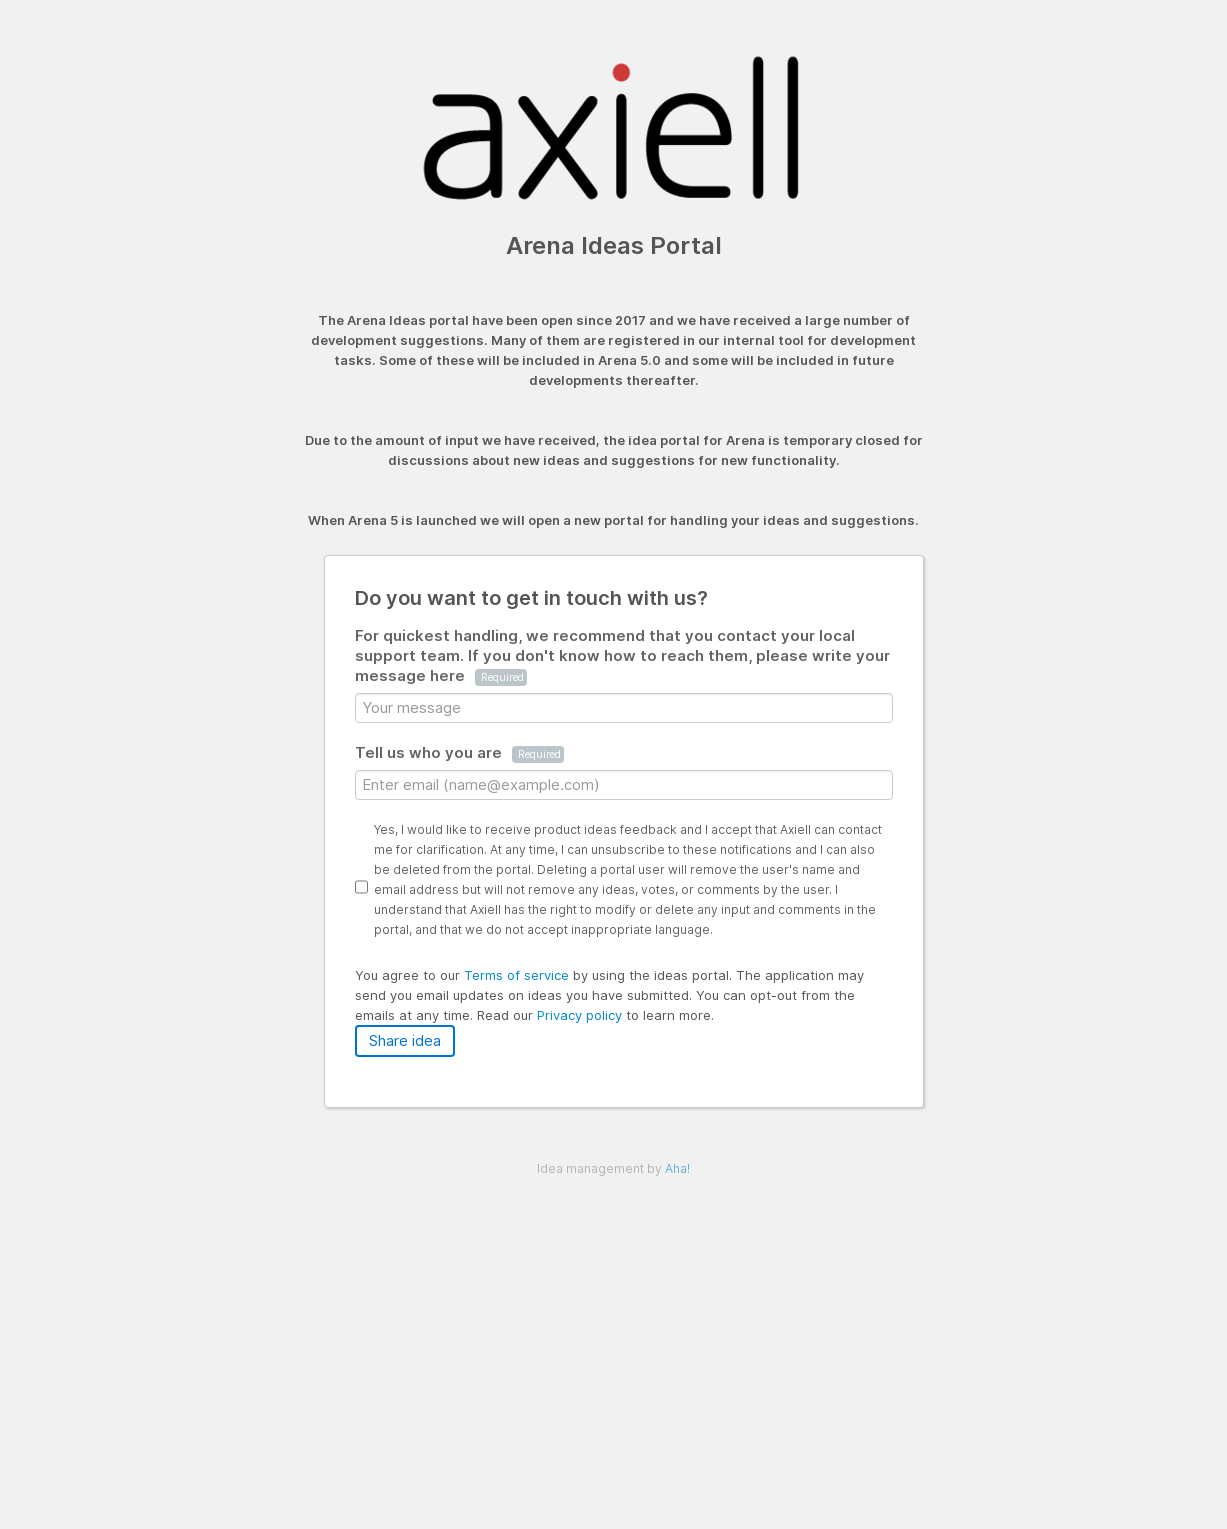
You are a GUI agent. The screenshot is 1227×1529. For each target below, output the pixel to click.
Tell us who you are (459, 753)
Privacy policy (581, 1015)
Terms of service (518, 975)
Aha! (677, 1168)
